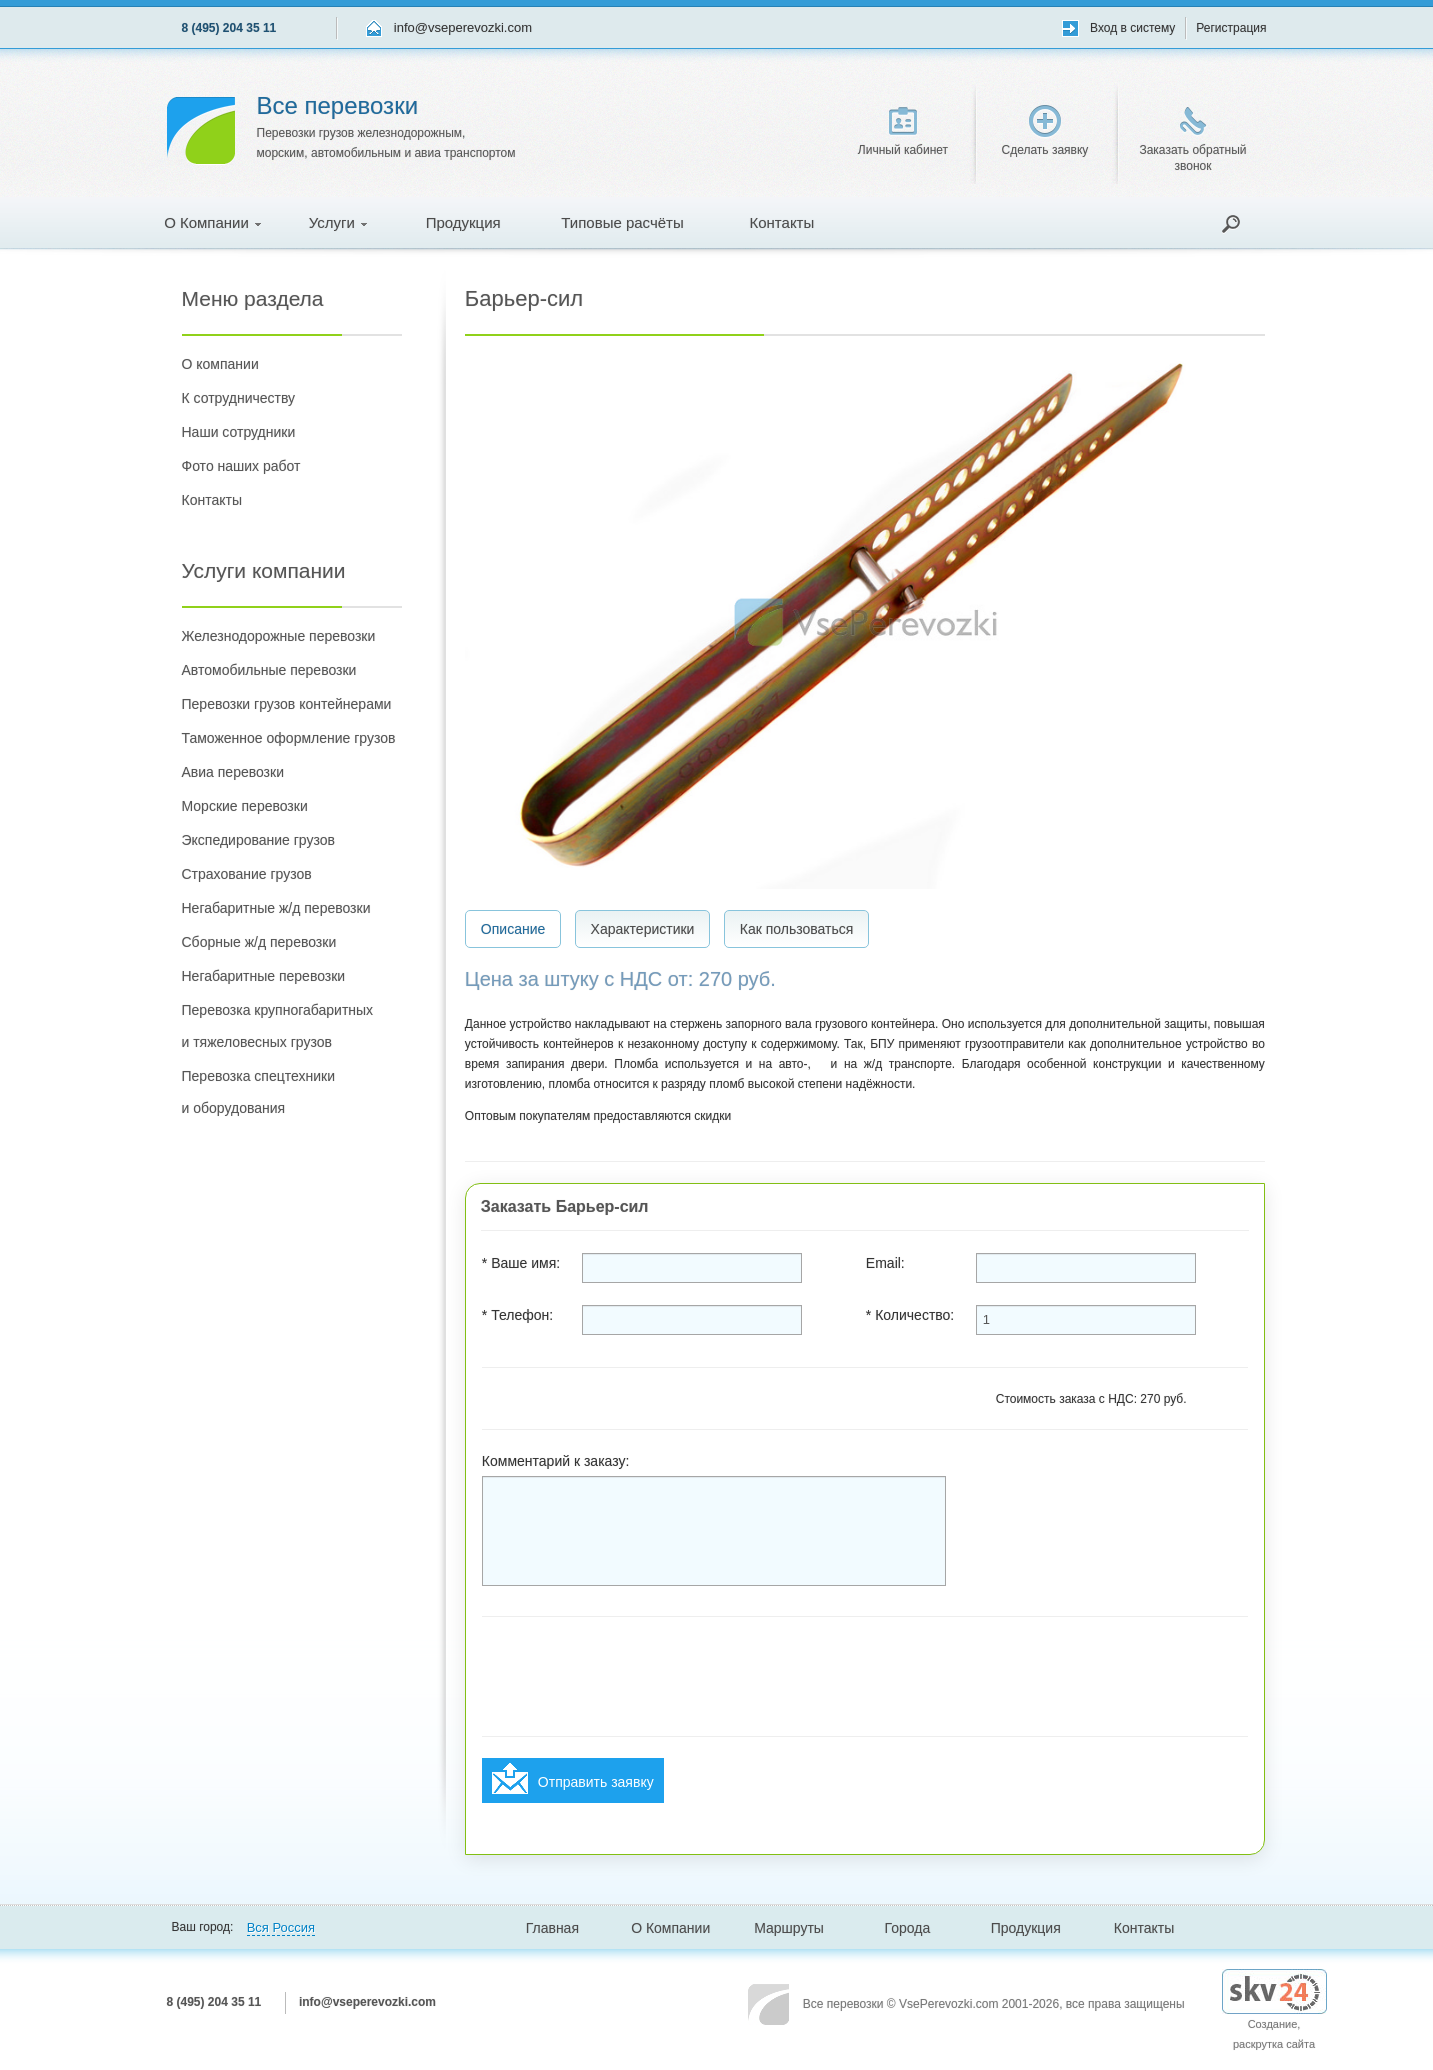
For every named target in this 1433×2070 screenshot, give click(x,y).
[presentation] (634, 1677)
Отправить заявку (573, 1778)
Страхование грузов (247, 874)
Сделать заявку (1045, 131)
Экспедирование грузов (258, 840)
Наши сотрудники (239, 432)
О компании (220, 364)
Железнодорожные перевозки (279, 636)
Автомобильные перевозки (269, 670)
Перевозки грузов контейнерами (287, 704)
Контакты (781, 222)
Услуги (338, 222)
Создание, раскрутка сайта (1274, 2018)
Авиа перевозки (233, 772)
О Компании (212, 222)
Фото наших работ (241, 466)
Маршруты (789, 1928)
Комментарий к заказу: (556, 1461)
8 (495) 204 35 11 (229, 28)
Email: (885, 1263)
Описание (513, 929)
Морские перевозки (245, 806)
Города (908, 1928)
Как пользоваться (797, 929)
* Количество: (910, 1315)
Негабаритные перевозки (264, 976)
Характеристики (643, 929)
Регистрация (1231, 28)
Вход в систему (1132, 28)
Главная (552, 1928)
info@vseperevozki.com (463, 27)
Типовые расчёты (622, 222)
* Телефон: (517, 1315)
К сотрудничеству (239, 398)
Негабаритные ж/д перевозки (276, 908)
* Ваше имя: (521, 1263)
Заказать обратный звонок (1192, 140)
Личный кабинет (903, 132)
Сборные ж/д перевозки (259, 942)
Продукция (463, 222)
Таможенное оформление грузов (289, 738)
